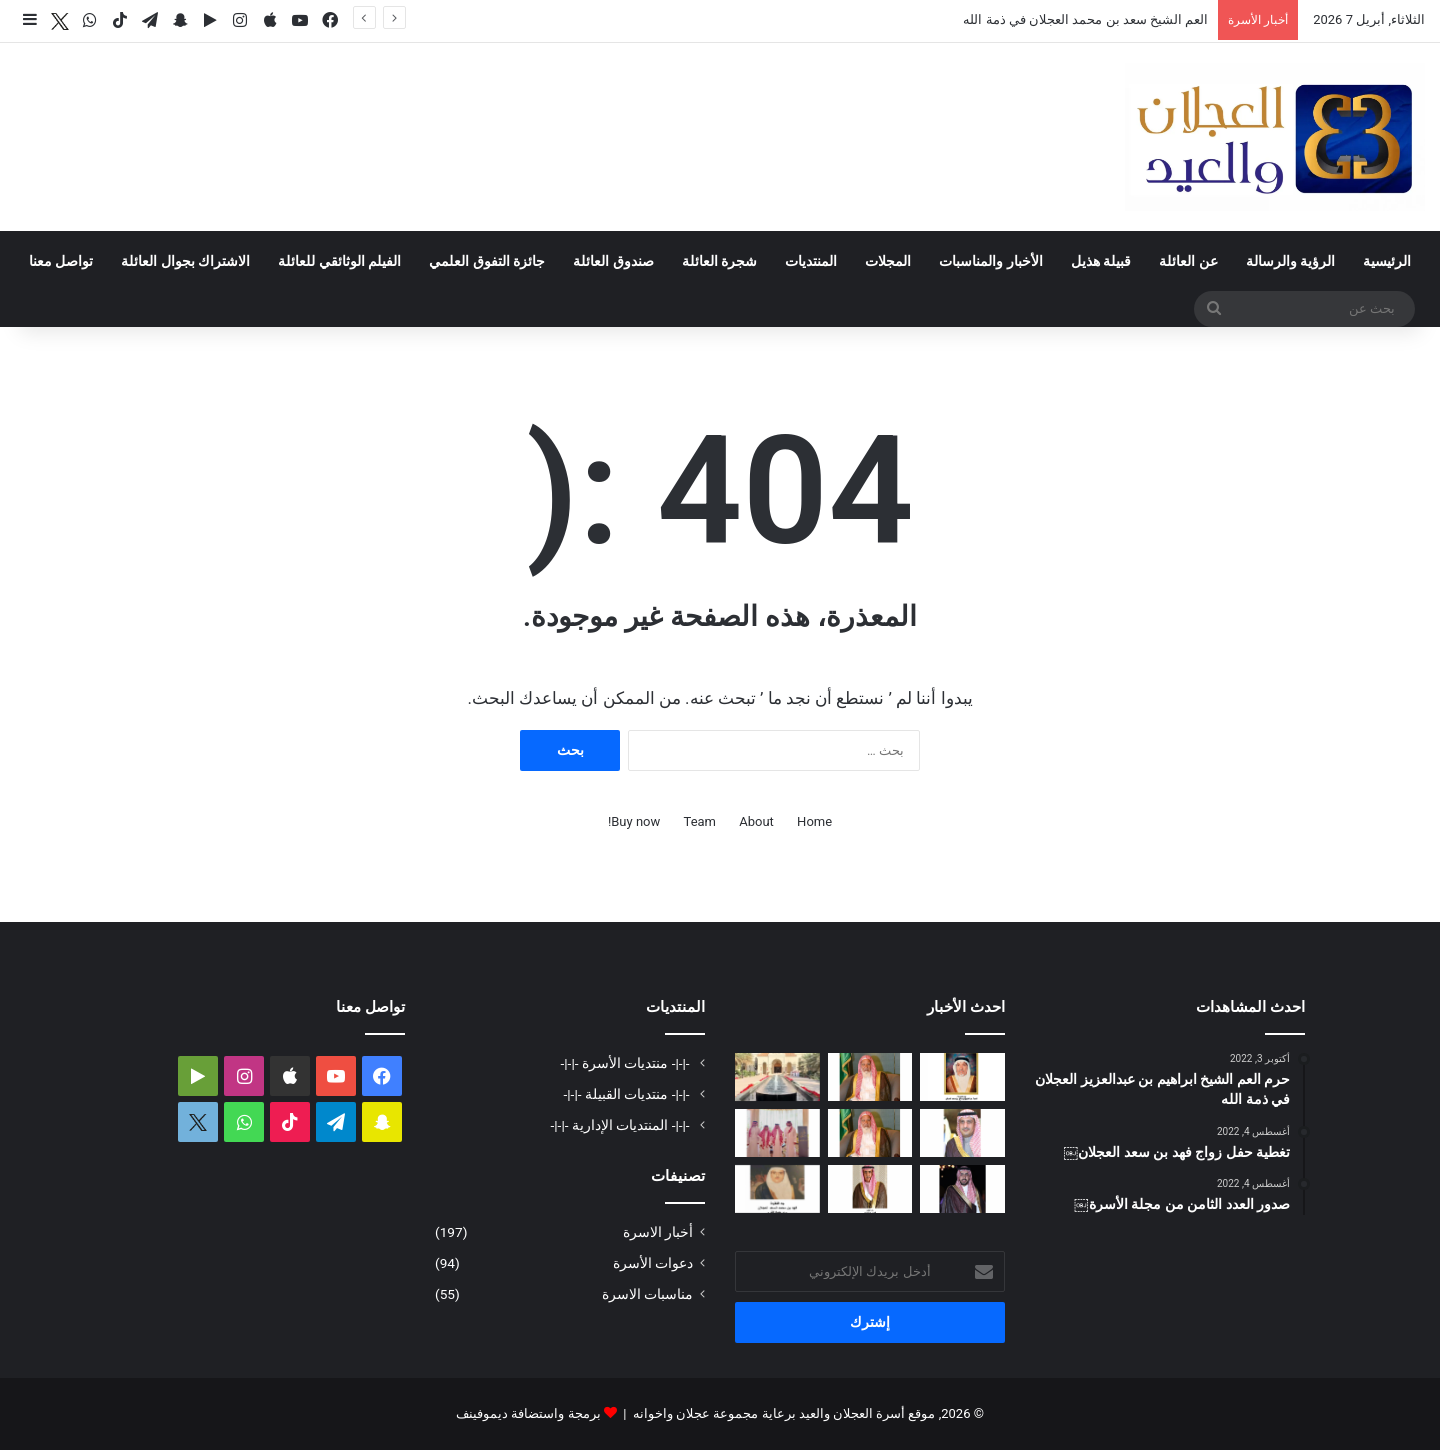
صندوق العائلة (613, 261)
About (756, 821)
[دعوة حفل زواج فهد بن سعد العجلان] (962, 1189)
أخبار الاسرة (658, 1232)
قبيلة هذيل (1101, 261)
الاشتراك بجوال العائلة (185, 261)
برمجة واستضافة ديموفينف (528, 1413)
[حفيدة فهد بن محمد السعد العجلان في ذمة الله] (777, 1189)
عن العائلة (1188, 261)
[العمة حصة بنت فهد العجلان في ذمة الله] (962, 1077)
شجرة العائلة (719, 261)
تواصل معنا (61, 261)
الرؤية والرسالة (1290, 261)
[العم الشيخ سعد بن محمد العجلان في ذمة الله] (870, 1077)
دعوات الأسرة (653, 1263)
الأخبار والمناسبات (990, 261)
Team (700, 821)
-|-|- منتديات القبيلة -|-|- (628, 1094)
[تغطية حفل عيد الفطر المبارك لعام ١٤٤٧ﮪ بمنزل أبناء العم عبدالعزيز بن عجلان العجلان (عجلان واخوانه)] (777, 1077)
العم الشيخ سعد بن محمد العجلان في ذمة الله (1085, 19)
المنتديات (811, 261)
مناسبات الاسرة (647, 1294)
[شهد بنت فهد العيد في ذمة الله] (870, 1189)
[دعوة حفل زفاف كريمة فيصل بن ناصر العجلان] (962, 1133)
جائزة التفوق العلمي (487, 261)
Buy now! (634, 821)
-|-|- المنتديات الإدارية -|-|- (622, 1125)
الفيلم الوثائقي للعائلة (339, 261)
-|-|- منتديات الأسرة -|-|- (627, 1063)
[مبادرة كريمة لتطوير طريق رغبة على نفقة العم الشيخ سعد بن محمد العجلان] (870, 1133)
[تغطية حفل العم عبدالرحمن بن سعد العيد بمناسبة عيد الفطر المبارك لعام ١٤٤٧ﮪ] (777, 1133)
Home (814, 821)
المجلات (888, 261)
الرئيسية (1387, 261)
